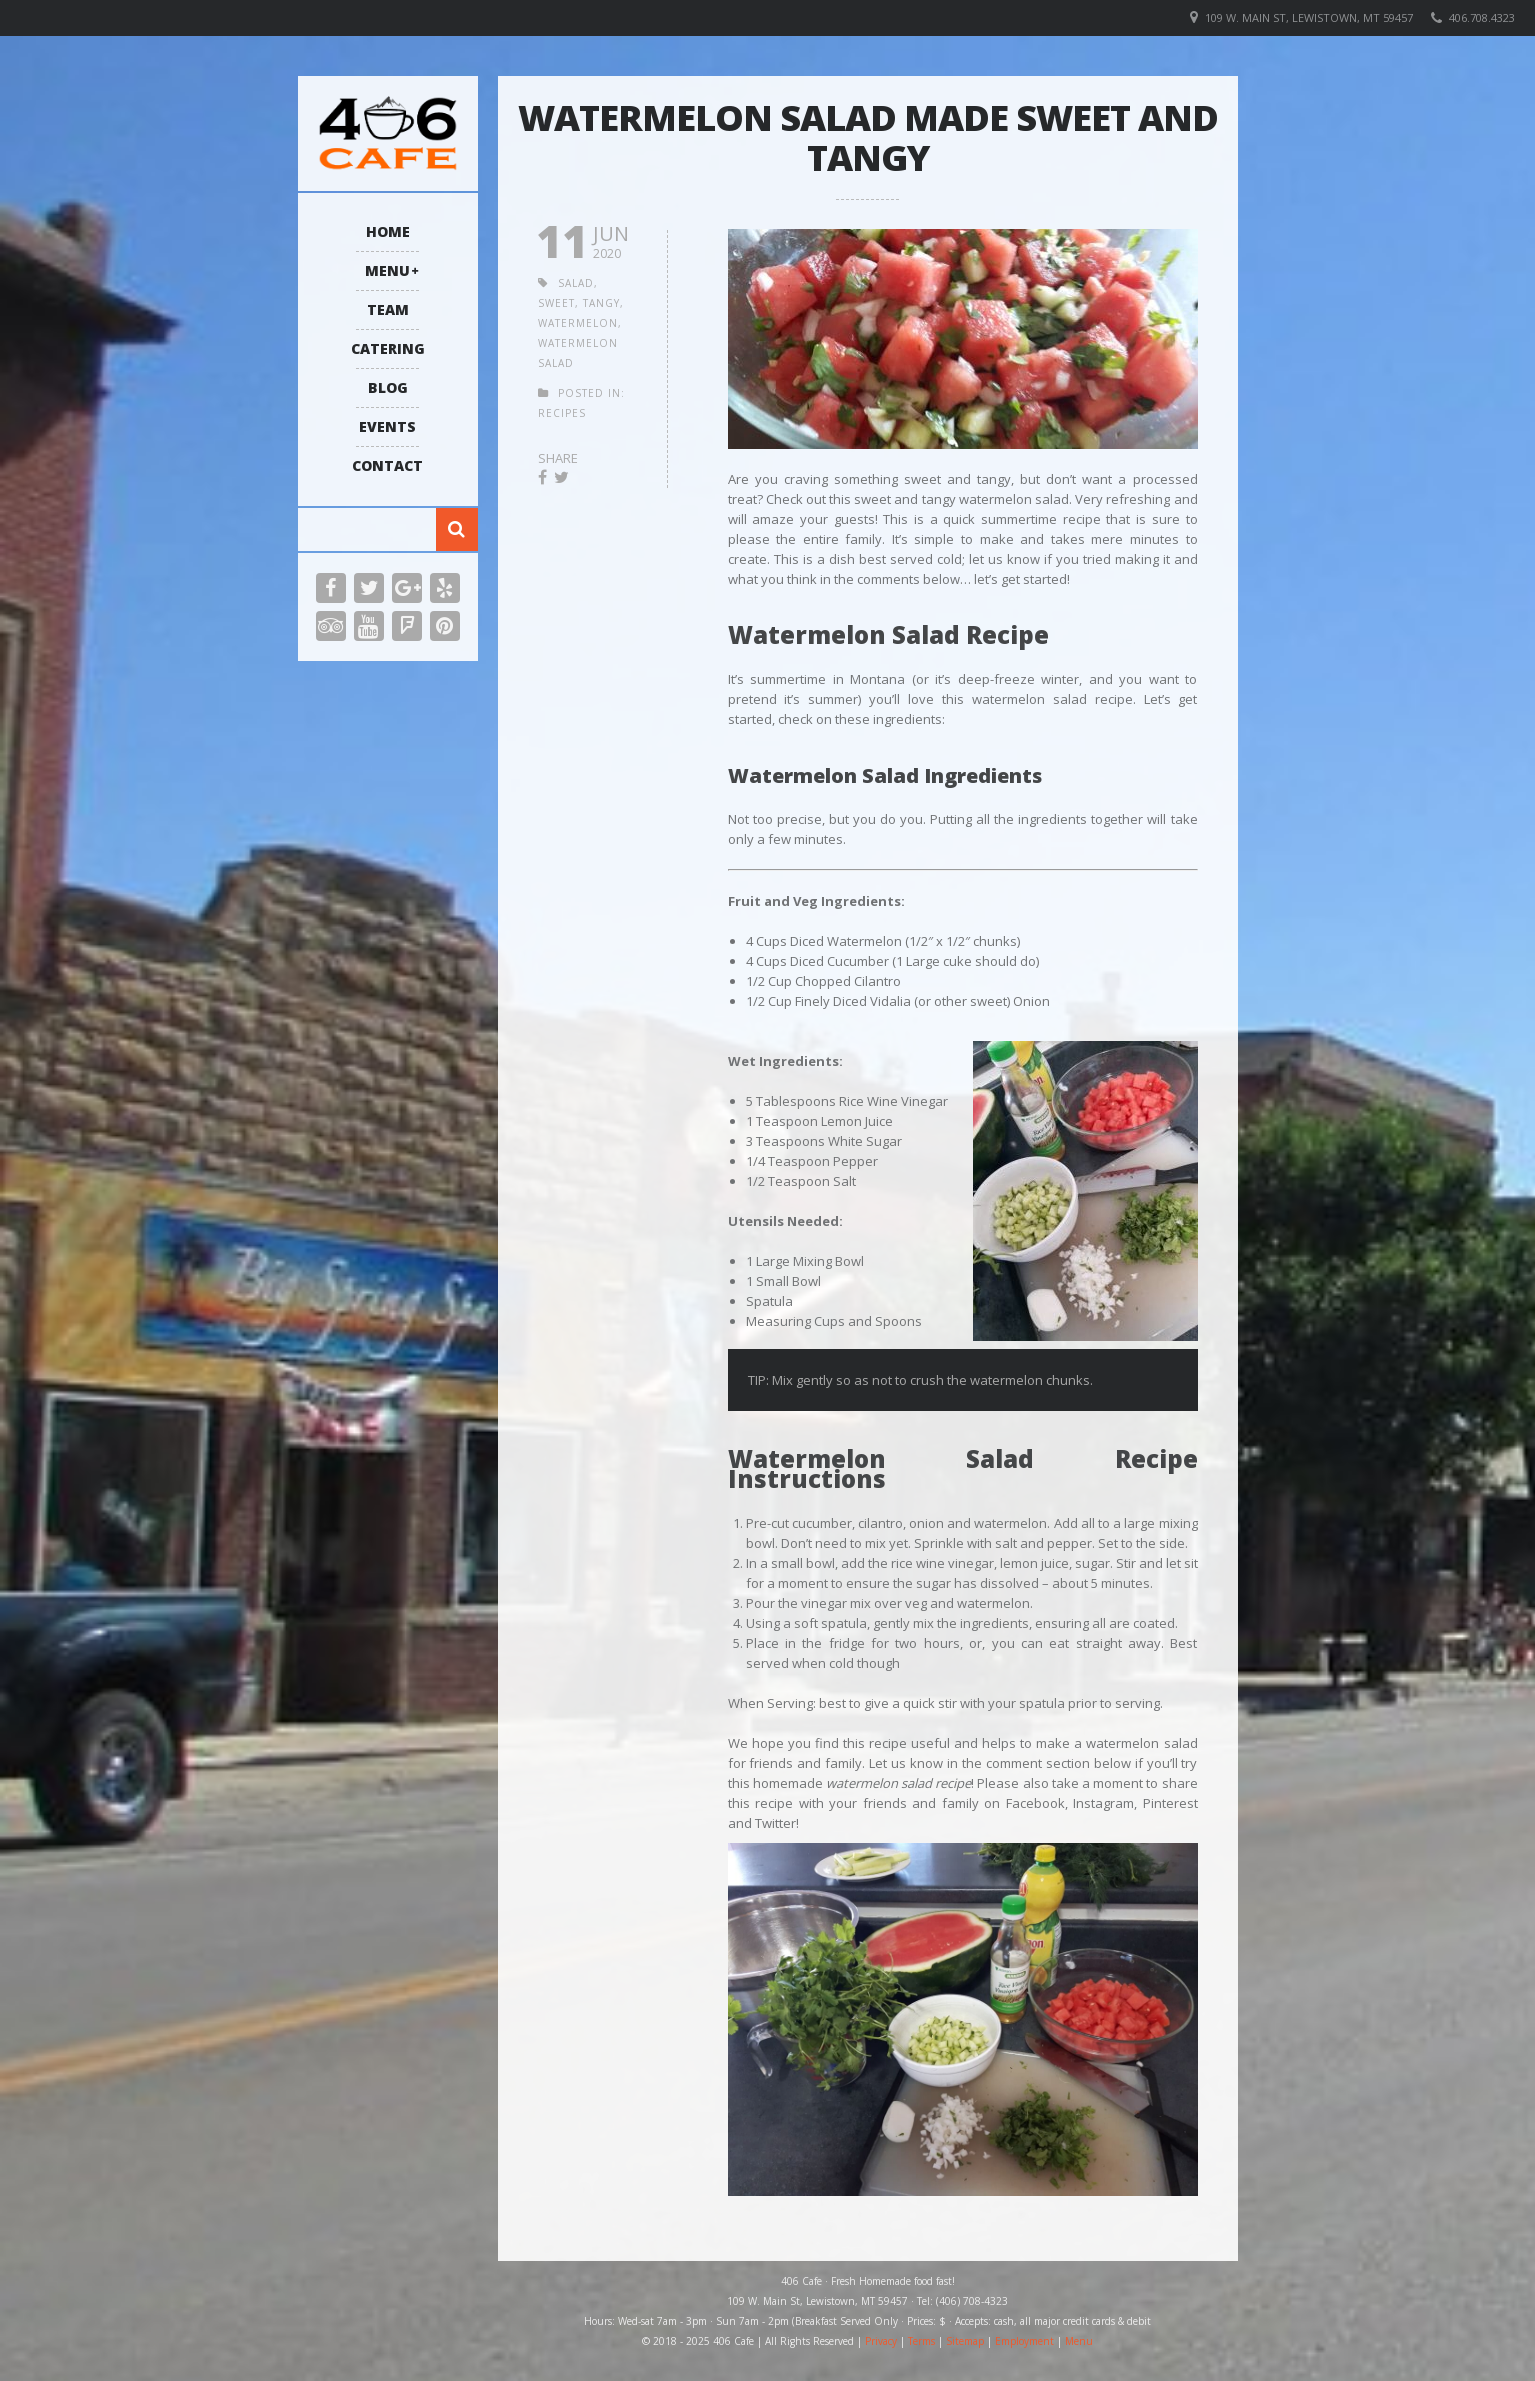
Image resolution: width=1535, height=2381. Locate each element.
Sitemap (965, 2341)
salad (576, 283)
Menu (387, 270)
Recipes (562, 413)
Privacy (881, 2341)
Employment (1024, 2341)
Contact (387, 465)
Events (387, 426)
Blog (388, 387)
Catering (388, 348)
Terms (921, 2341)
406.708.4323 (1482, 17)
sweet (556, 303)
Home (388, 231)
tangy (601, 303)
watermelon (578, 323)
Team (388, 309)
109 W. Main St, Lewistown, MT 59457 (1309, 17)
